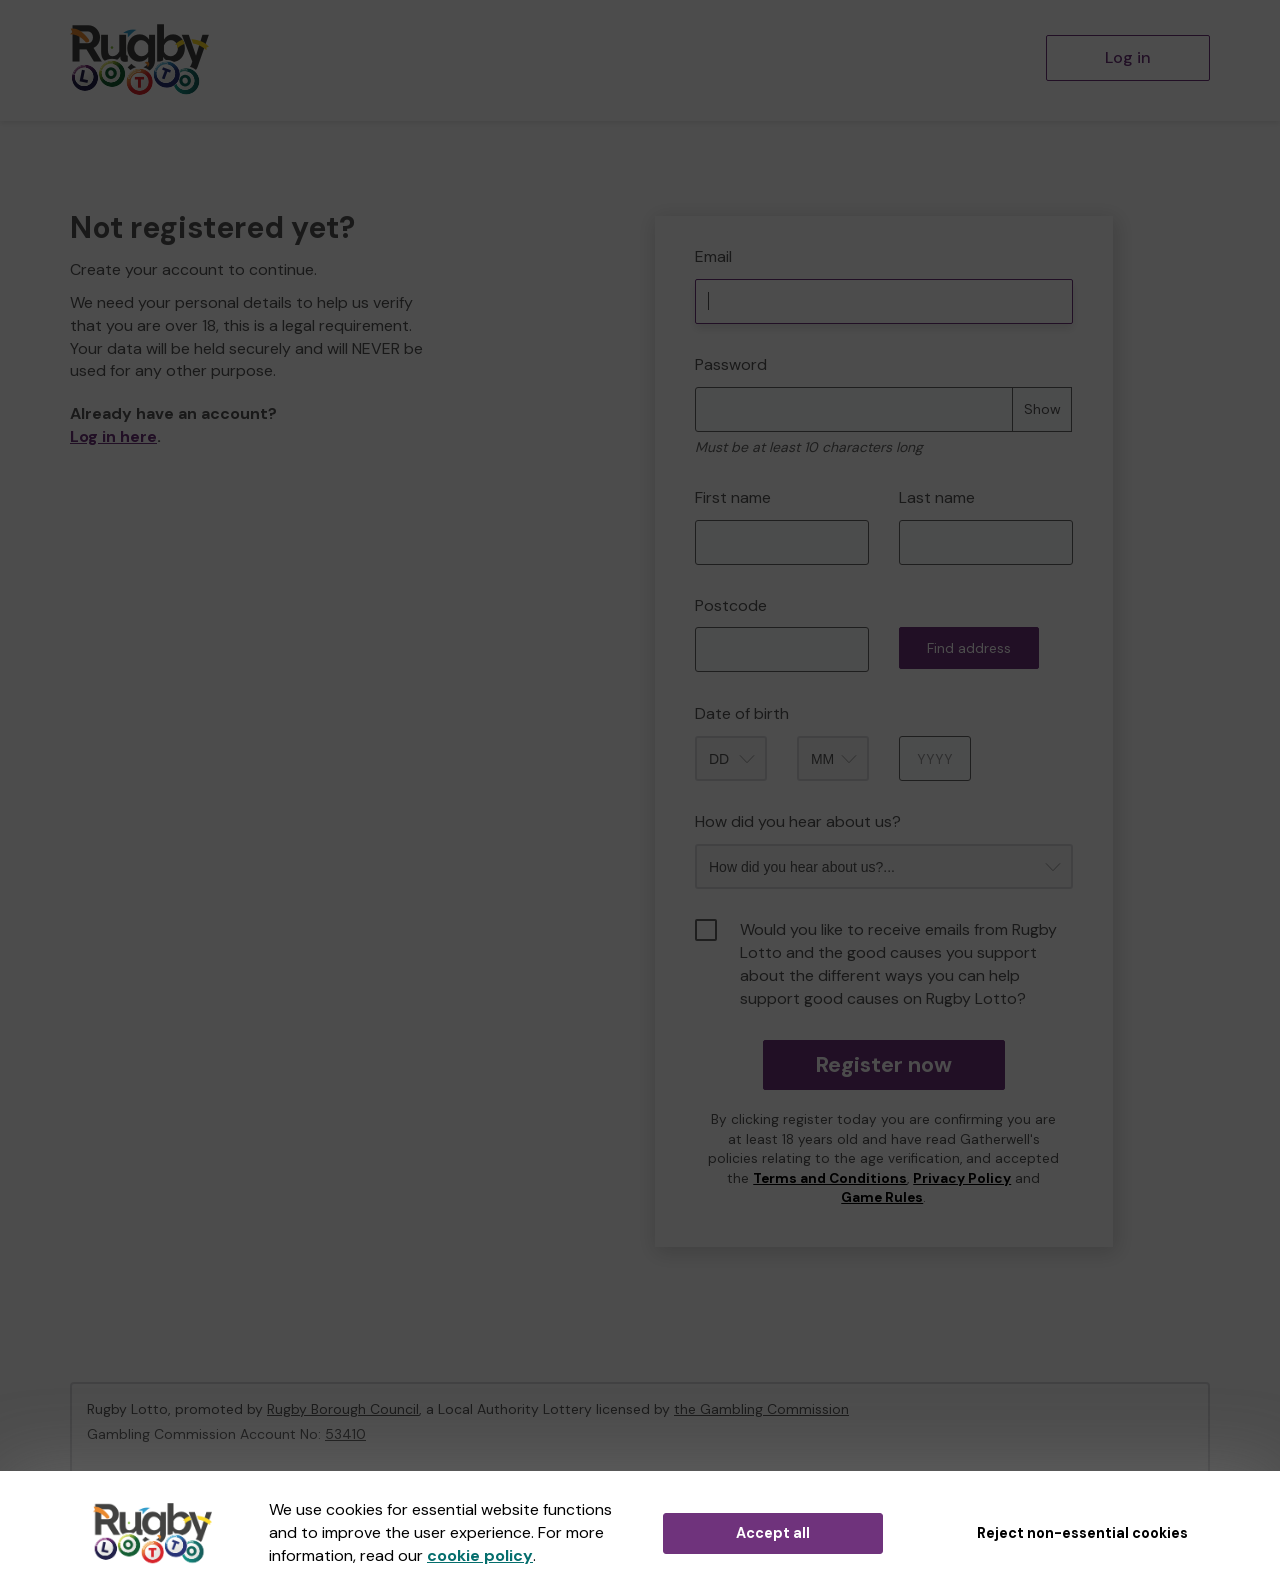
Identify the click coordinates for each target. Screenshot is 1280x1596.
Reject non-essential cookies (1082, 1533)
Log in (1128, 57)
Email (713, 256)
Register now (883, 1064)
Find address (969, 648)
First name (733, 497)
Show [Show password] (1042, 409)
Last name (937, 497)
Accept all (773, 1533)
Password (731, 364)
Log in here (113, 436)
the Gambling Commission (761, 1409)
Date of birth (742, 713)
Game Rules (882, 1197)
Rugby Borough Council (343, 1409)
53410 (345, 1434)
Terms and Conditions (830, 1178)
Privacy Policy (962, 1178)
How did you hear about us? (798, 821)
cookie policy (480, 1555)
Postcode (731, 605)
